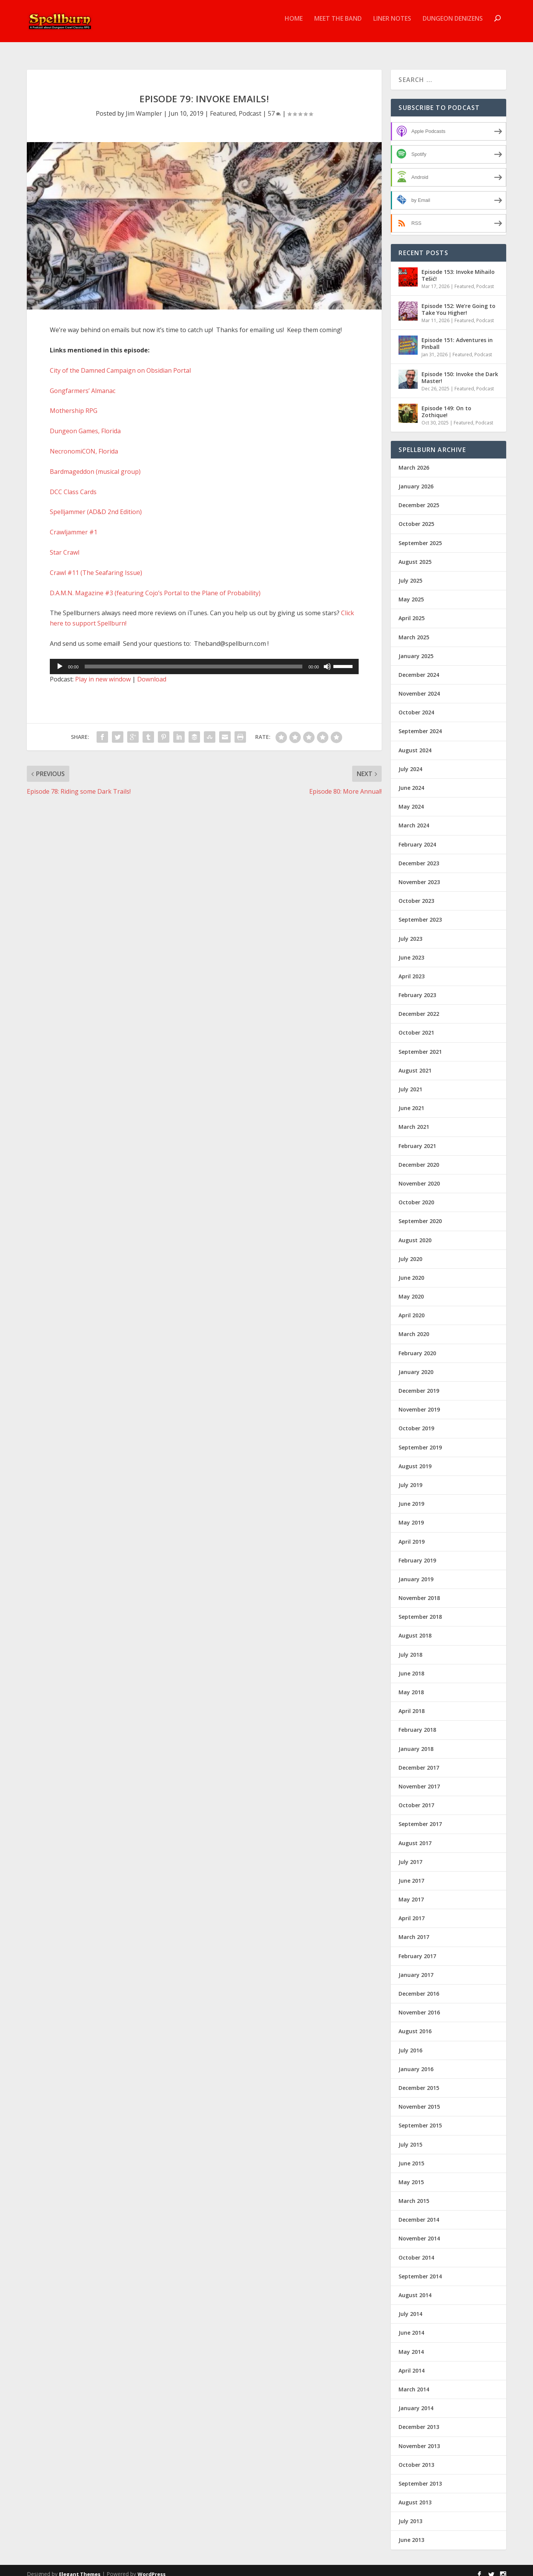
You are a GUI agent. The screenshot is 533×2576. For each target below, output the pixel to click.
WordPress (152, 2567)
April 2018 (412, 1704)
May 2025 (411, 592)
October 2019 (416, 1421)
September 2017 (420, 1817)
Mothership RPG (73, 404)
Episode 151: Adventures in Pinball (457, 336)
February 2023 (417, 988)
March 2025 (414, 630)
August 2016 (415, 2024)
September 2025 (420, 536)
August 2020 (415, 1233)
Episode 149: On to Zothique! (446, 405)
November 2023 (419, 875)
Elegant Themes (79, 2567)
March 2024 (414, 818)
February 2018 (417, 1722)
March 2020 (414, 1327)
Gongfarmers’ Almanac (82, 384)
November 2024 (419, 686)
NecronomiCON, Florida (84, 444)
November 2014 (419, 2231)
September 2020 (420, 1214)
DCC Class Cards (73, 485)
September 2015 (420, 2118)
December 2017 (419, 1760)
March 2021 (414, 1119)
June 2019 (411, 1496)
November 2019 (419, 1402)
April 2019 (412, 1534)
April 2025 (412, 611)
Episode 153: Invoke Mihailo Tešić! (458, 268)
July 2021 (410, 1082)
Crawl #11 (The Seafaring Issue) (96, 566)
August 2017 (415, 1836)
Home (294, 24)
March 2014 (414, 2382)
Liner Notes (392, 24)
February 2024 (417, 837)
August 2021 (415, 1063)
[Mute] (327, 659)
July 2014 (410, 2307)
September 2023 (420, 912)
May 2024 (411, 799)
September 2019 (420, 1440)
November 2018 (419, 1591)
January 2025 (416, 649)
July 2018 (410, 1647)
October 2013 (416, 2457)
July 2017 (410, 1855)
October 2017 (416, 1798)
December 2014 (419, 2212)
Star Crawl (64, 545)
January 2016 (416, 2062)
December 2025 (419, 498)
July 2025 (410, 573)
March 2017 (414, 1930)
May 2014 (411, 2344)
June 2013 (411, 2533)
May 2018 (411, 1685)
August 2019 (415, 1459)
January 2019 (416, 1572)
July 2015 (410, 2137)
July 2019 (410, 1478)
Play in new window (103, 672)
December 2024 (419, 667)
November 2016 (419, 2005)
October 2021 (416, 1025)
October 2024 (416, 705)
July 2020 (410, 1252)
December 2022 (419, 1006)
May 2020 (411, 1289)
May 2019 (411, 1515)
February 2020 (417, 1346)
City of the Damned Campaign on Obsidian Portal (120, 363)
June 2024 (411, 780)
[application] (204, 659)
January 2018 (416, 1742)
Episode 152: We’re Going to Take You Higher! (458, 302)
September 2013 (420, 2476)
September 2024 (420, 724)
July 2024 (410, 762)
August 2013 (415, 2495)
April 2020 (412, 1308)
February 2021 (417, 1139)
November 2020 (419, 1176)
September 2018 (420, 1609)
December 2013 (419, 2420)
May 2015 (411, 2175)
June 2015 (411, 2156)
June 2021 (411, 1101)
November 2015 (419, 2099)
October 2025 (416, 517)
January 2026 (416, 479)
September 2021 (420, 1044)
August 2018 (415, 1628)
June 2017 (411, 1873)
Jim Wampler (144, 106)
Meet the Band (338, 24)
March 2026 (414, 460)
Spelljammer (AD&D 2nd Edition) (96, 505)
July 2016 (410, 2043)
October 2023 (416, 893)
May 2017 (411, 1892)
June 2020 (411, 1270)
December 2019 (419, 1383)
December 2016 (419, 1986)
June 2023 (411, 950)
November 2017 (419, 1779)
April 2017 (412, 1911)
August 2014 (415, 2288)
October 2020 (416, 1195)
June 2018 (411, 1666)
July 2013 (410, 2514)
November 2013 (419, 2439)
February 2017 (417, 1949)
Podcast (250, 106)
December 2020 (419, 1157)
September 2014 (420, 2269)
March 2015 (414, 2194)
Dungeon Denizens (453, 24)
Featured (223, 106)
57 (274, 106)
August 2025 (415, 554)
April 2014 (412, 2363)
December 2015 (419, 2081)
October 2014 (416, 2250)
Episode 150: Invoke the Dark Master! (459, 371)
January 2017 (416, 1968)
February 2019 (417, 1553)
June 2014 (411, 2325)
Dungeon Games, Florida (85, 424)
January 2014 (416, 2401)
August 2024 (415, 743)
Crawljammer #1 (73, 525)
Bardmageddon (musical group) (95, 464)
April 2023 (412, 969)
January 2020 (416, 1365)
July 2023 (410, 931)
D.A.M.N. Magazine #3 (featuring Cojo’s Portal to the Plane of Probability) (155, 585)
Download (151, 672)
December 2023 (419, 856)
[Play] (60, 659)
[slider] (193, 660)
